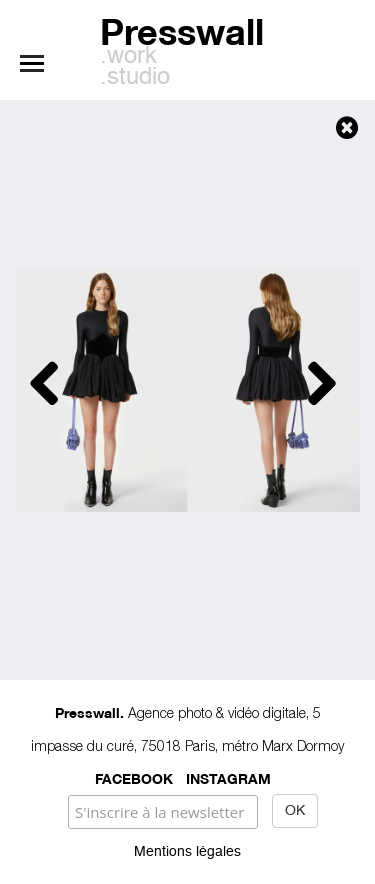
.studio (135, 78)
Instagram (228, 777)
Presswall (182, 28)
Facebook (134, 777)
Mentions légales (187, 852)
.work (128, 57)
